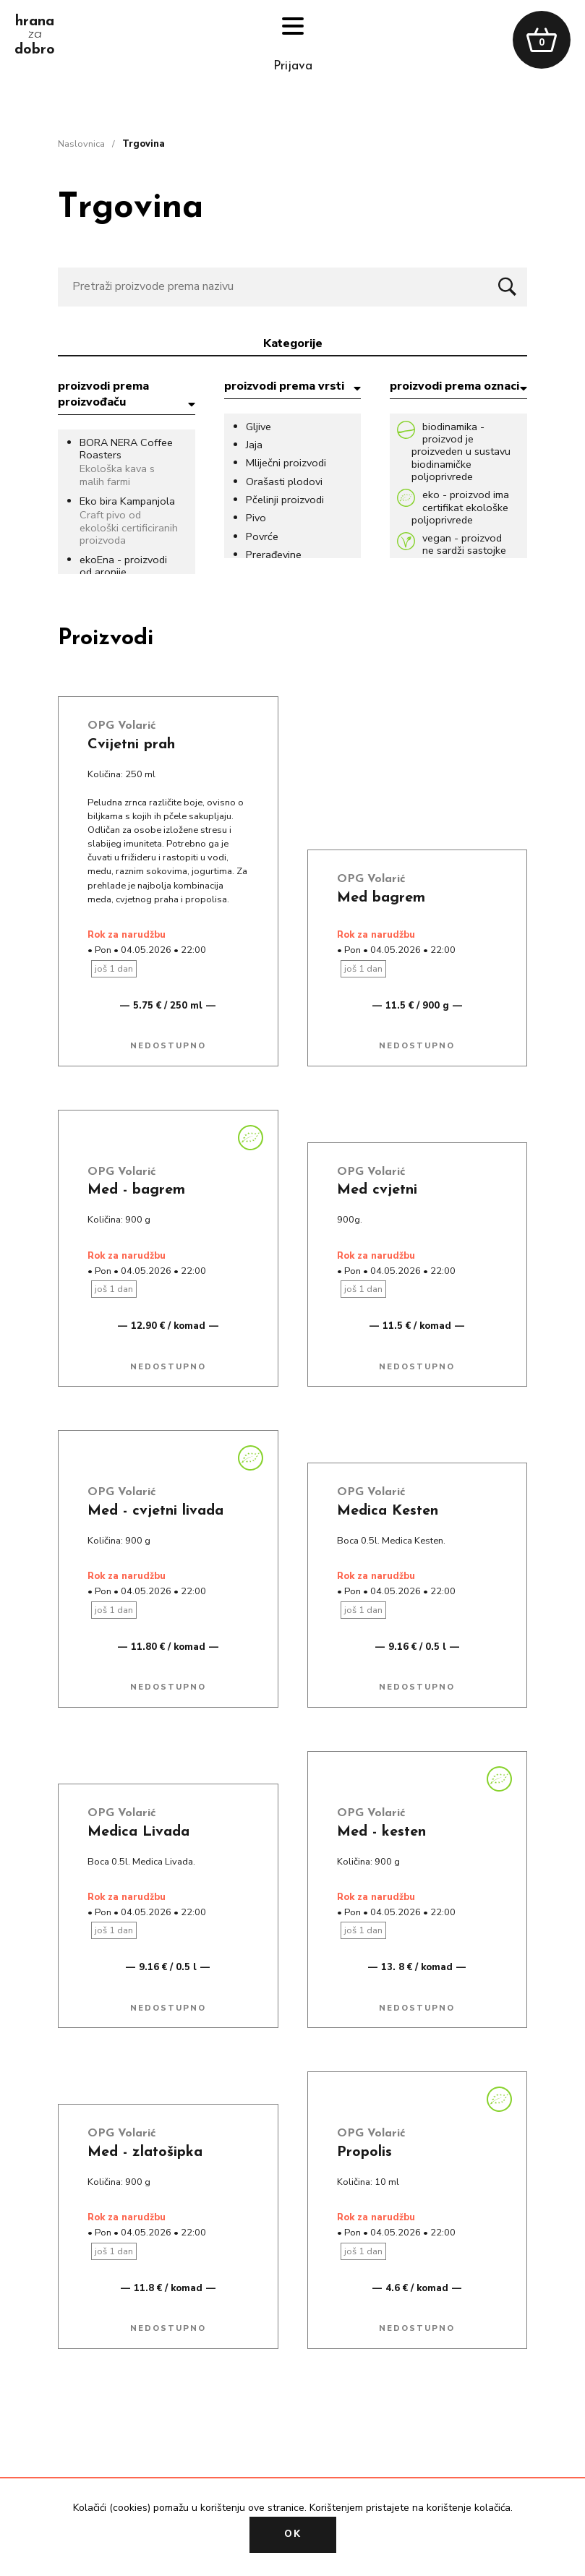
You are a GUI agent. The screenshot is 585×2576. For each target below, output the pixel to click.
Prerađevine (274, 555)
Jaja (254, 445)
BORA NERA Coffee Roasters (126, 449)
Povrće (262, 537)
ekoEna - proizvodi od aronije (123, 566)
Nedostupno (168, 1045)
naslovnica (81, 144)
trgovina (143, 144)
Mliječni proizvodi (286, 463)
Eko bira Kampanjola (127, 501)
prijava (292, 66)
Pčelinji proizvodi (285, 500)
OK (293, 2534)
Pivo (256, 518)
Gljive (258, 427)
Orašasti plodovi (284, 482)
